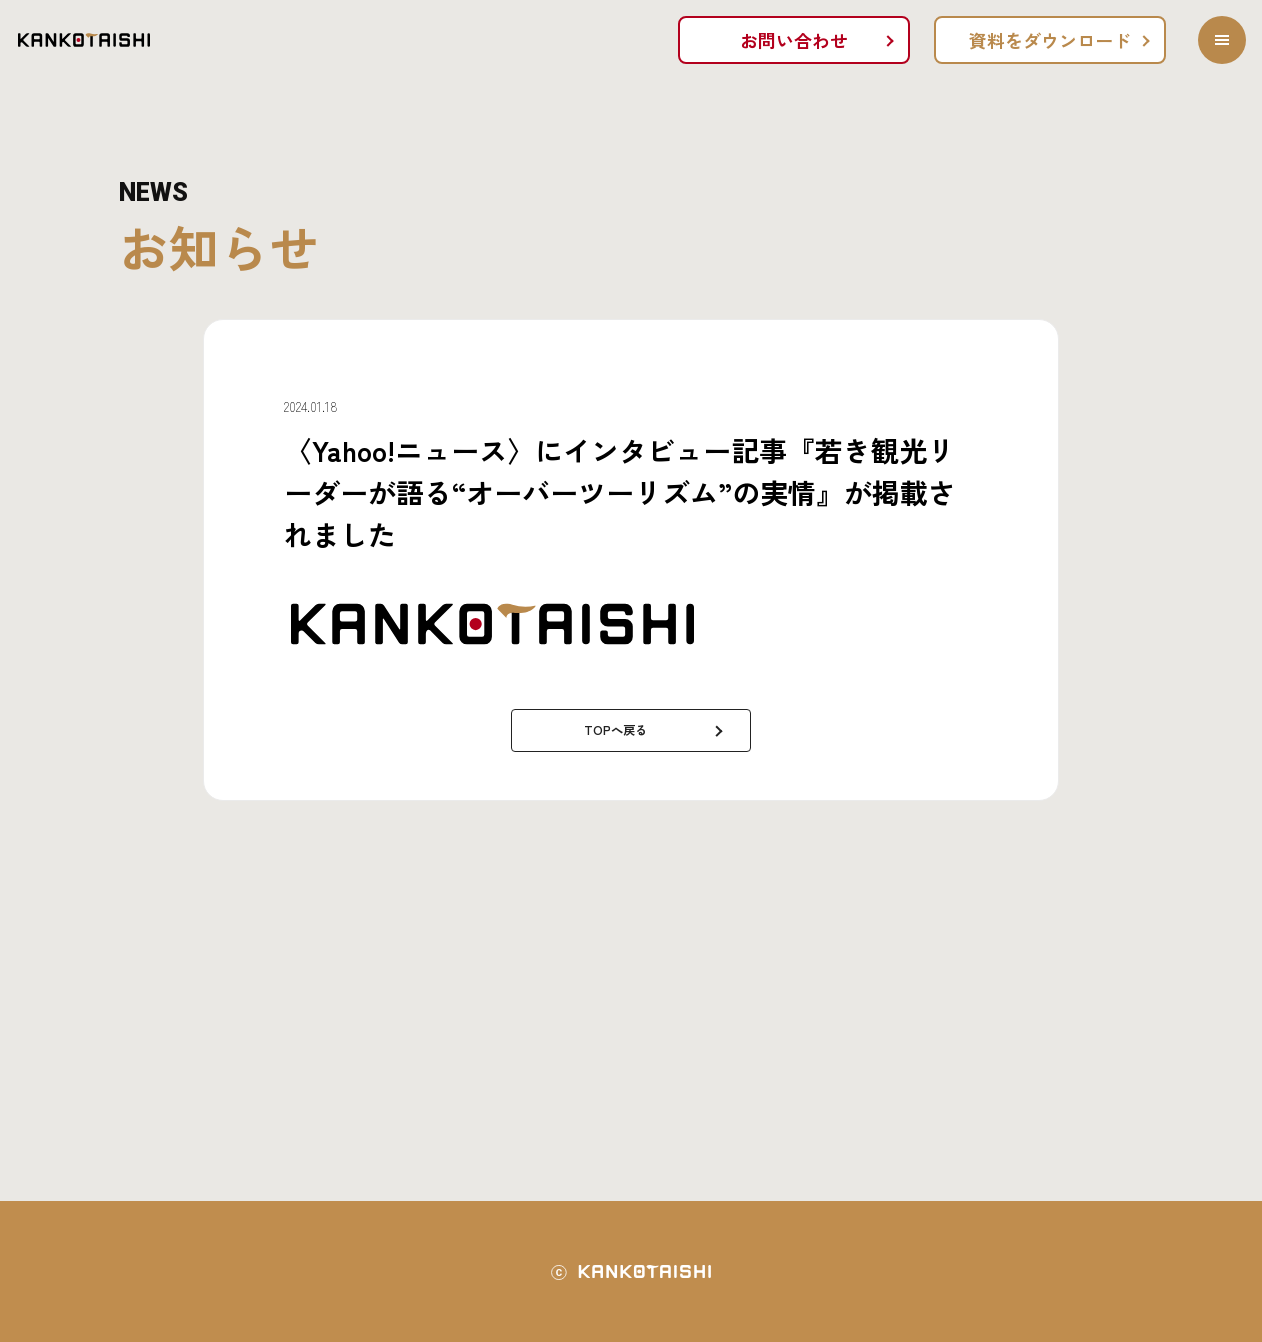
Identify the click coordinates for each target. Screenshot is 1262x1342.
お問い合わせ (794, 40)
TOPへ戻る (615, 729)
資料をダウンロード (1050, 40)
